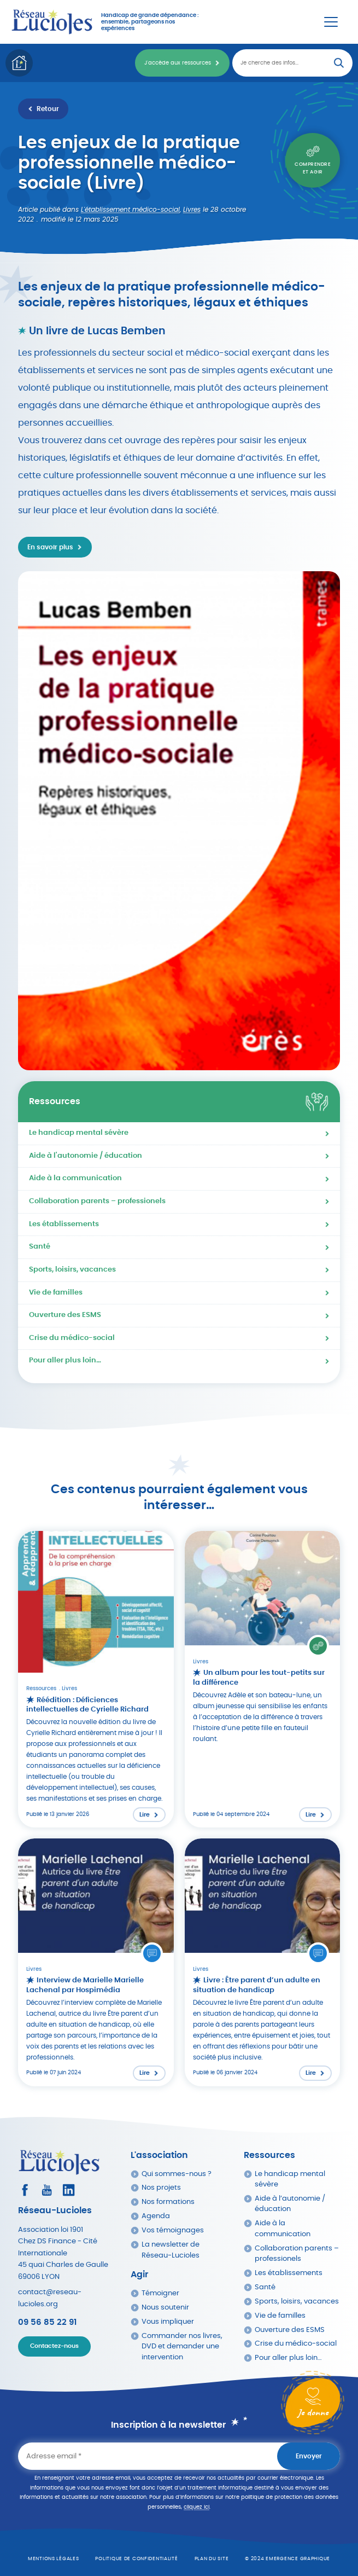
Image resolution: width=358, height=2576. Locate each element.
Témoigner (160, 2293)
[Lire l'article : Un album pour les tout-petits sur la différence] (263, 1679)
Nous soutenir (165, 2307)
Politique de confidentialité (136, 2558)
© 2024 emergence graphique (287, 2558)
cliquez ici (196, 2507)
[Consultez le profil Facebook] (25, 2190)
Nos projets (161, 2187)
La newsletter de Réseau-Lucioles (170, 2250)
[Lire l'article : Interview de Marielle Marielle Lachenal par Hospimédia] (96, 1962)
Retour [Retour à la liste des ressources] (48, 109)
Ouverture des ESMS (65, 1315)
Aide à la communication (75, 1178)
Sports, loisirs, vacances (72, 1269)
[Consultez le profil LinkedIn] (68, 2190)
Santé (39, 1246)
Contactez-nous (54, 2346)
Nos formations (168, 2202)
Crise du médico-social (72, 1338)
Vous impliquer (168, 2321)
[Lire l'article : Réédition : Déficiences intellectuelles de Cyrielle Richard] (96, 1679)
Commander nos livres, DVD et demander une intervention (182, 2347)
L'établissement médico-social (130, 209)
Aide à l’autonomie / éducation (290, 2204)
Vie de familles (56, 1292)
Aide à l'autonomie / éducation (85, 1155)
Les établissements (64, 1224)
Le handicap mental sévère (78, 1132)
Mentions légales (53, 2558)
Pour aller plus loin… (65, 1360)
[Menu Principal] (330, 21)
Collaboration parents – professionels (97, 1201)
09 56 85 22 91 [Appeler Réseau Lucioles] (47, 2322)
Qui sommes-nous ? (177, 2174)
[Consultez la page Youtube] (47, 2190)
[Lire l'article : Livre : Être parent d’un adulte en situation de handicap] (263, 1962)
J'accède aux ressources (177, 63)
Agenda (156, 2216)
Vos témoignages (173, 2230)
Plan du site (212, 2558)
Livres (192, 209)
